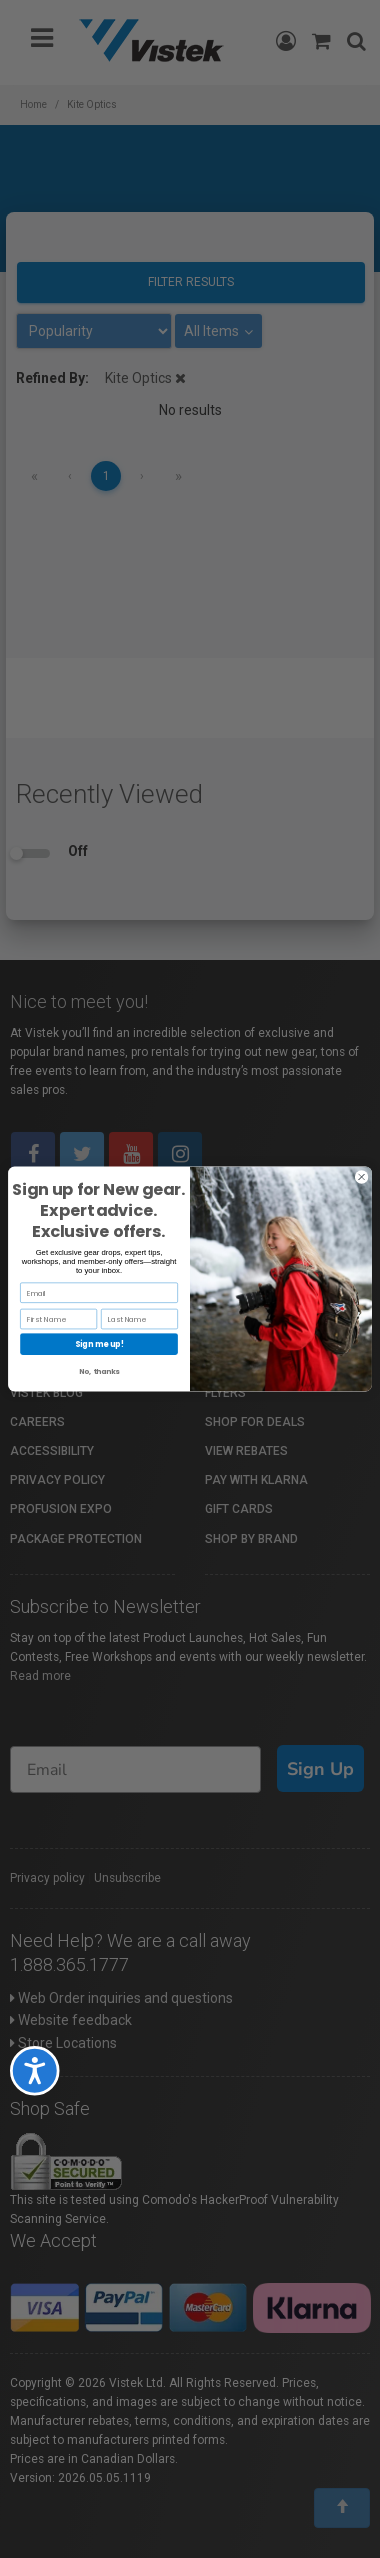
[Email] (99, 1293)
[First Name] (58, 1319)
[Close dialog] (362, 1177)
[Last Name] (139, 1319)
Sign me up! (99, 1343)
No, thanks (99, 1371)
